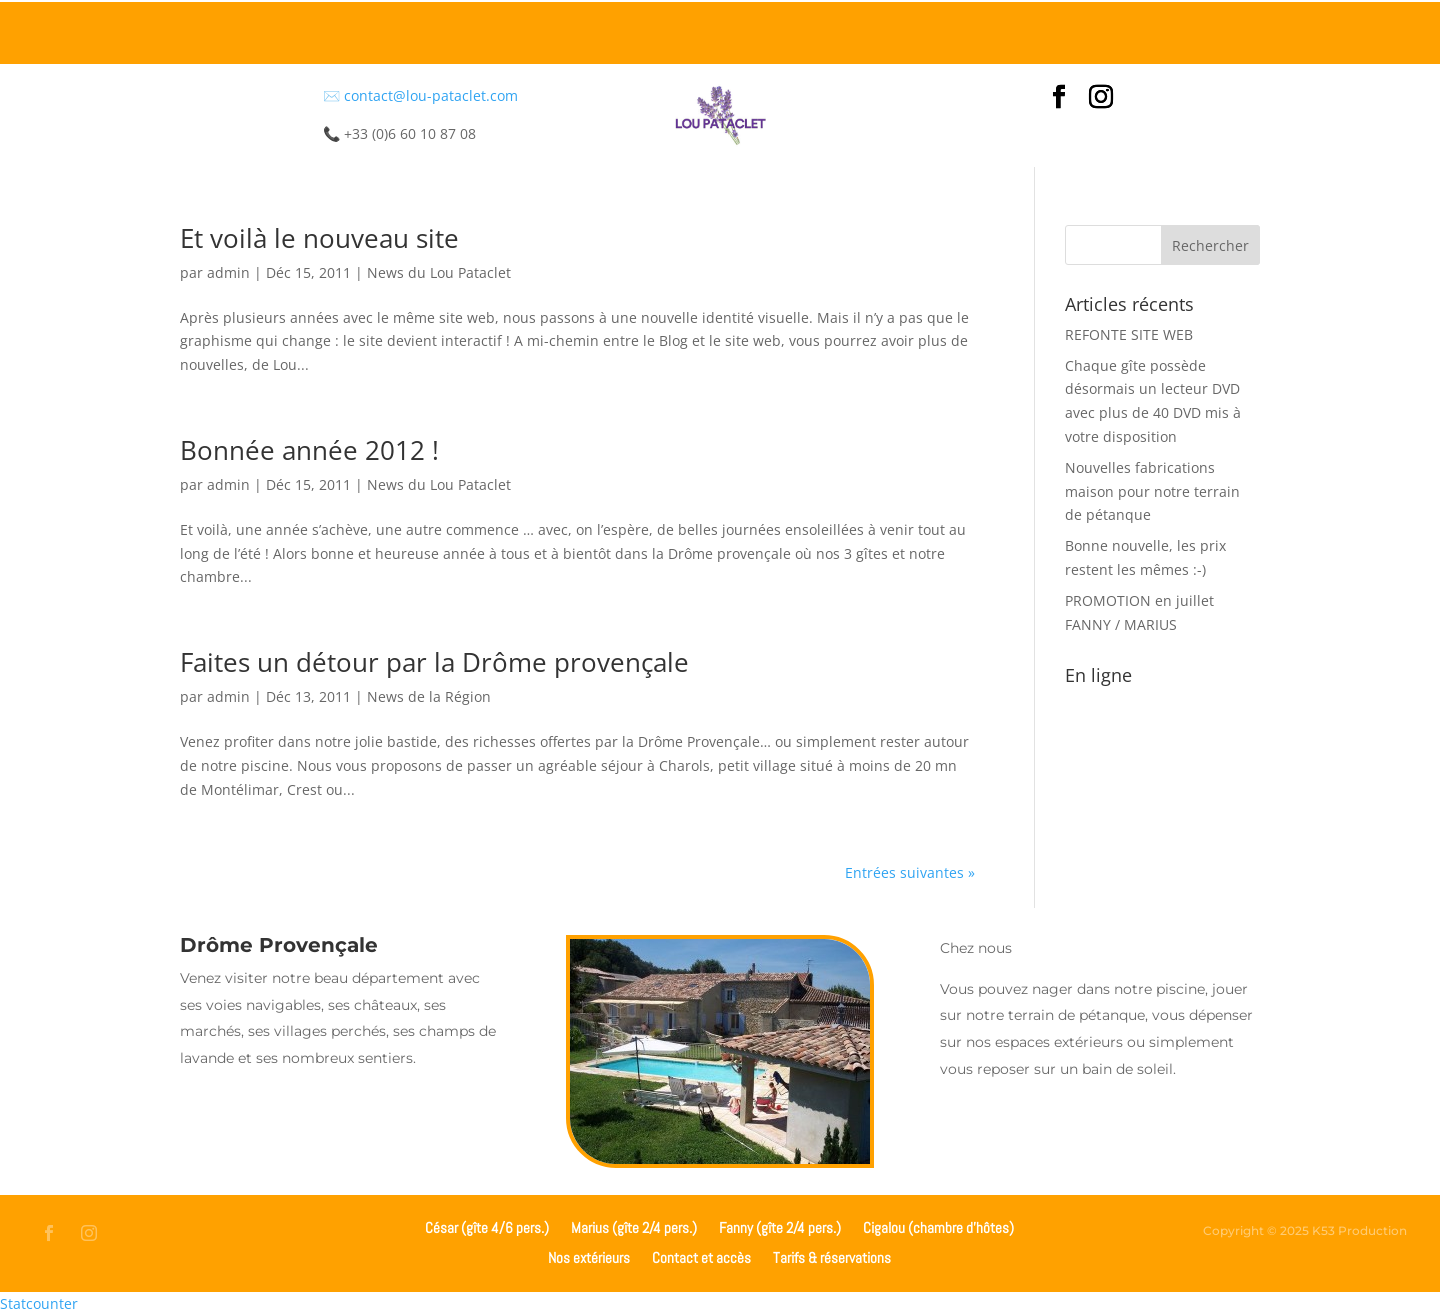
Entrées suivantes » (910, 872)
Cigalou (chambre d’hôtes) (938, 1226)
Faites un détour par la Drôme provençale (434, 662)
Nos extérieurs (589, 1256)
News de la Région (429, 696)
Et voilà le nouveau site (319, 238)
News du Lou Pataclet (439, 272)
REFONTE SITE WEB (1129, 334)
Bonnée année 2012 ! (309, 450)
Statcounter (39, 1303)
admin (228, 272)
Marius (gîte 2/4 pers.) (634, 1226)
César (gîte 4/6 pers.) (487, 1226)
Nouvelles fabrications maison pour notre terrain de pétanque (1152, 491)
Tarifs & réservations (832, 1256)
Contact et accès (701, 1256)
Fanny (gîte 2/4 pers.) (780, 1226)
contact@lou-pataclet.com (431, 95)
